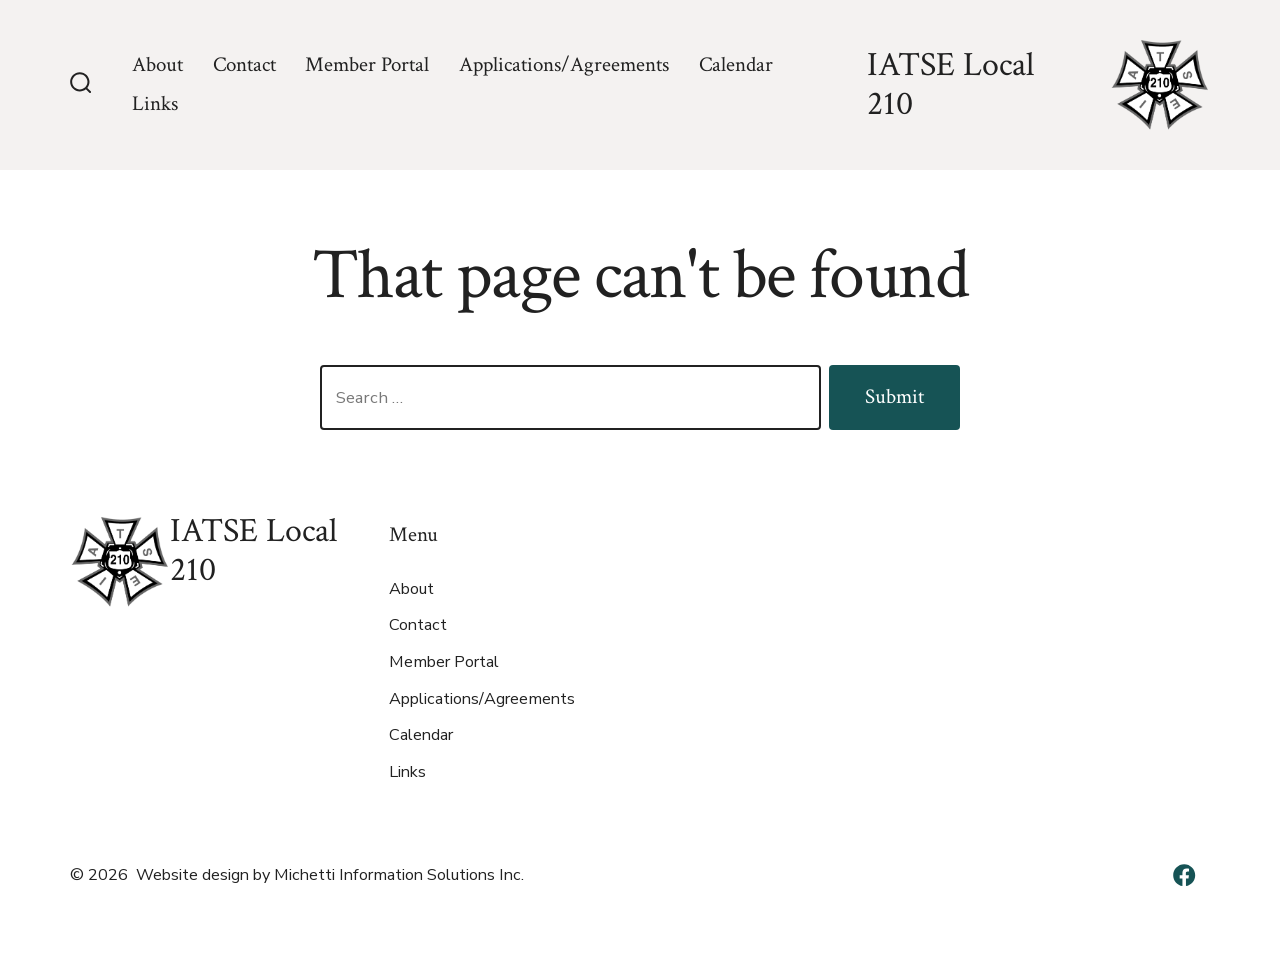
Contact (244, 64)
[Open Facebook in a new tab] (1184, 875)
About (157, 64)
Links (155, 103)
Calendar (736, 64)
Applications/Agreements (564, 64)
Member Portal (367, 64)
